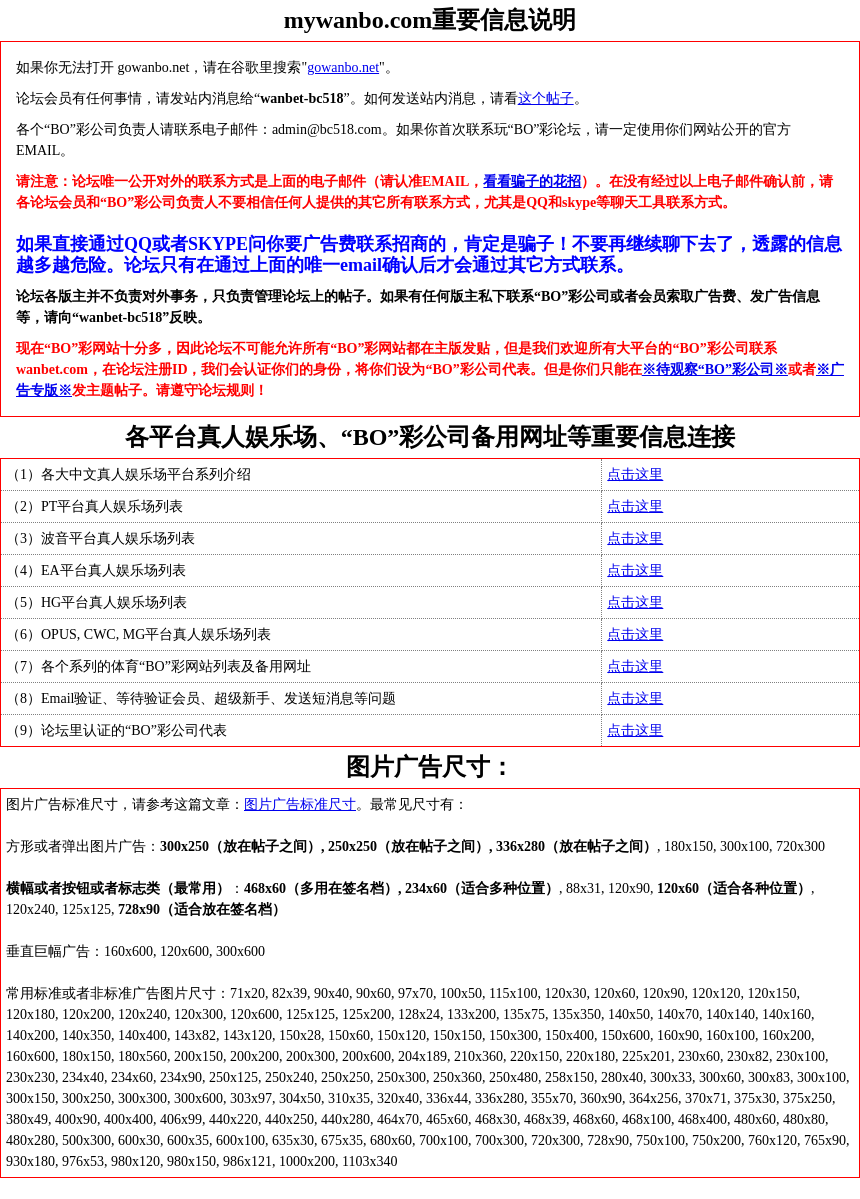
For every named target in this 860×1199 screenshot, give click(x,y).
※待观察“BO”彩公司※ (715, 369)
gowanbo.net (343, 67)
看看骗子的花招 (532, 181)
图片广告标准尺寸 (300, 804)
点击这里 (635, 474)
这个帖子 (546, 98)
